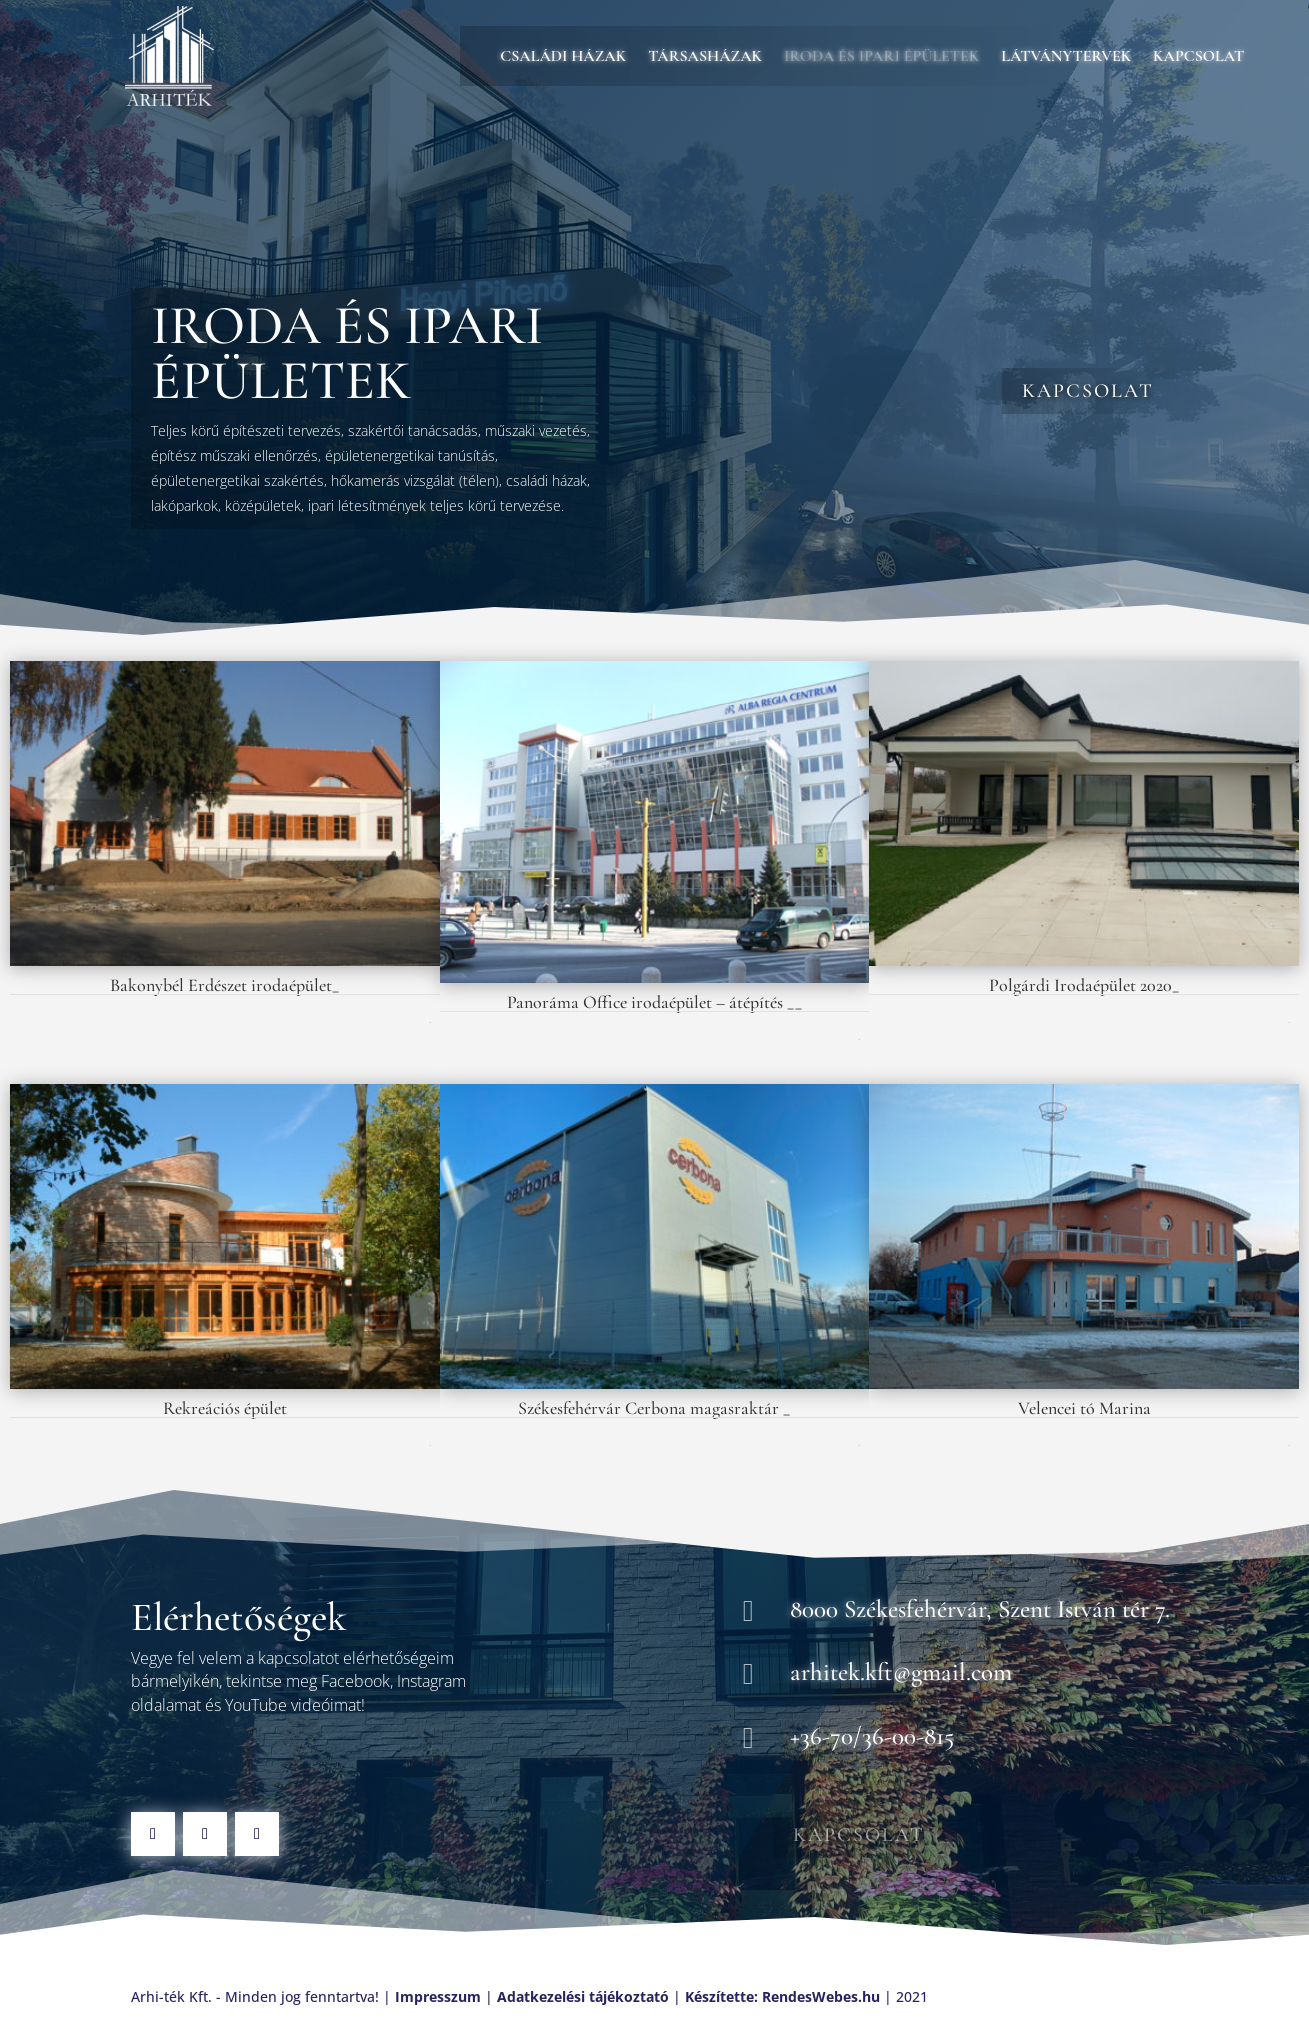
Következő (429, 1022)
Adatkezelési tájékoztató (583, 1996)
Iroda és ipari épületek (881, 57)
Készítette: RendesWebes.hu (782, 1996)
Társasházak (705, 57)
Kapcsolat (1198, 57)
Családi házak (563, 57)
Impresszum (438, 1996)
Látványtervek (1066, 57)
